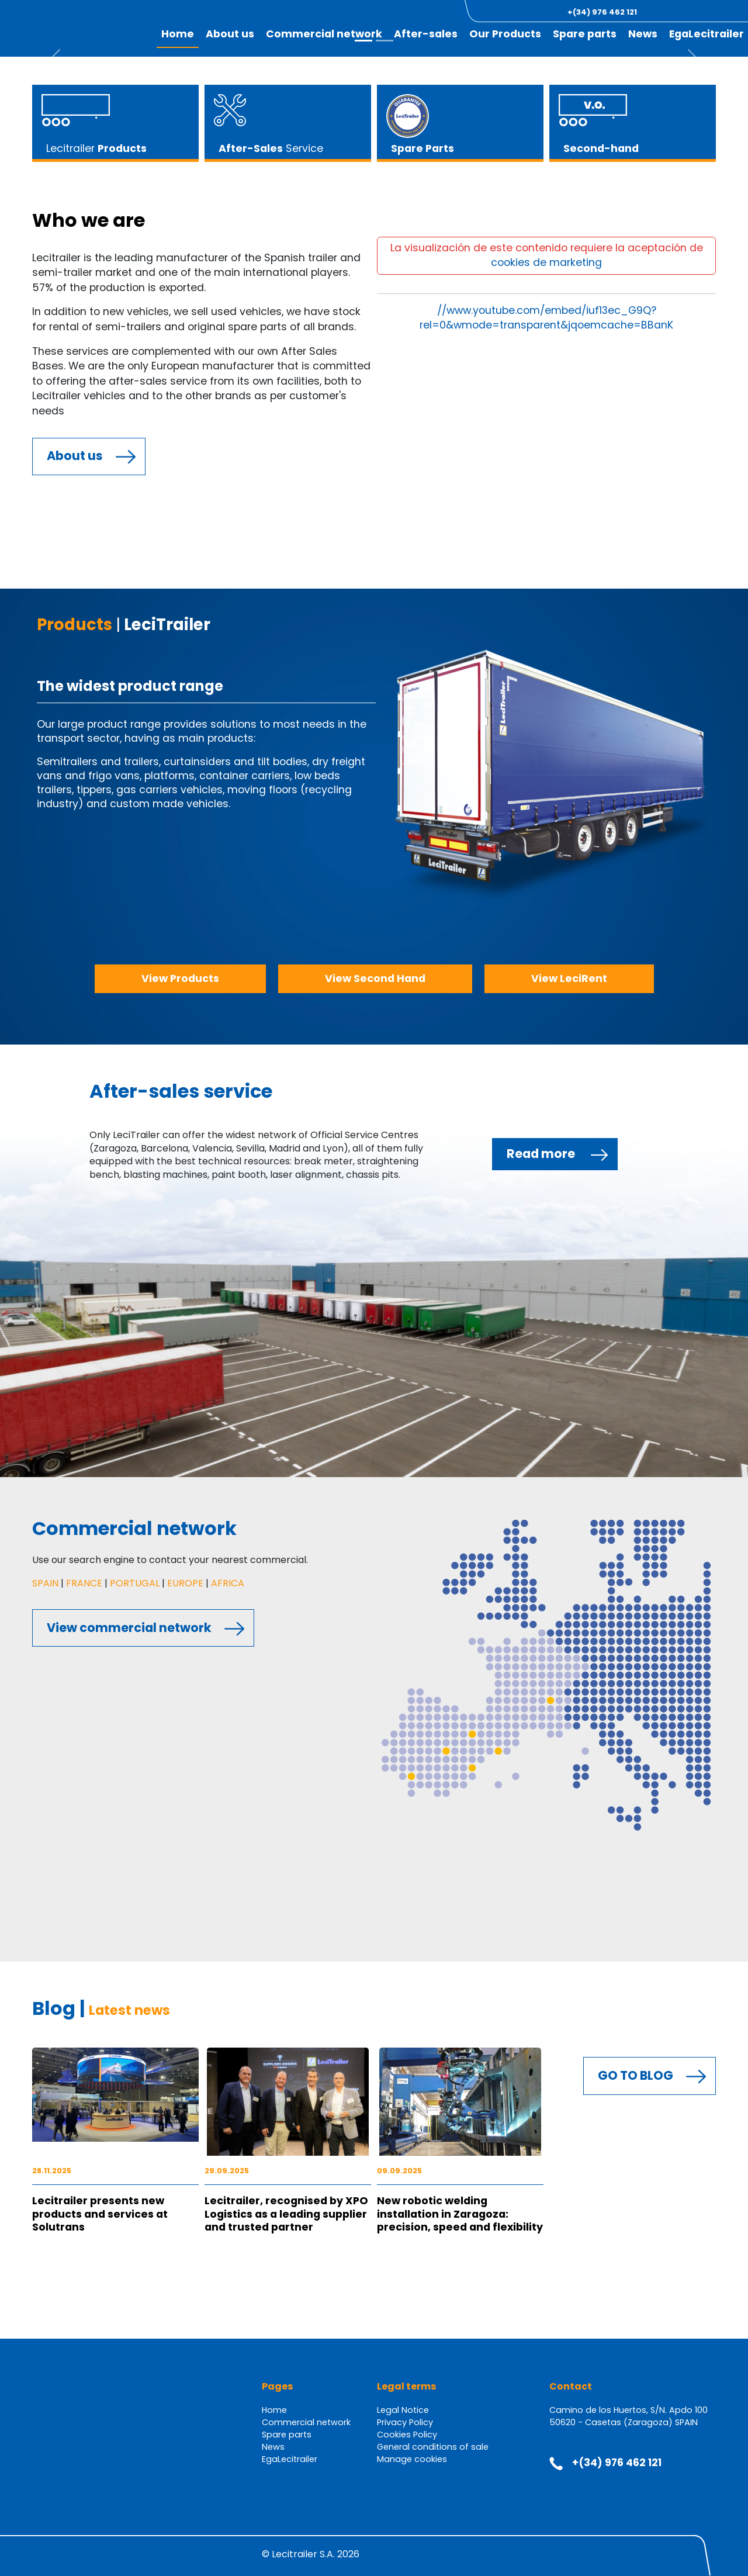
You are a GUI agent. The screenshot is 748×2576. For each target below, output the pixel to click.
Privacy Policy (405, 2422)
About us (75, 455)
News (642, 34)
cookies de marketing (546, 262)
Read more (541, 1153)
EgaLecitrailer (706, 34)
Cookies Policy (407, 2434)
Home (274, 2410)
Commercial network (306, 2422)
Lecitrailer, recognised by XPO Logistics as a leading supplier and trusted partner (286, 2214)
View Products (180, 978)
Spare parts (286, 2434)
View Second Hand (375, 978)
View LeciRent (569, 978)
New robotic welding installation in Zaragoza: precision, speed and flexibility (460, 2214)
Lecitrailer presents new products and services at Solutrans (100, 2214)
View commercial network (129, 1627)
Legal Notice (403, 2410)
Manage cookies (412, 2459)
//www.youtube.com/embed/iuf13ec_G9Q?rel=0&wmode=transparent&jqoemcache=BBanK (546, 318)
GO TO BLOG (635, 2075)
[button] (683, 12)
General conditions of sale (433, 2447)
